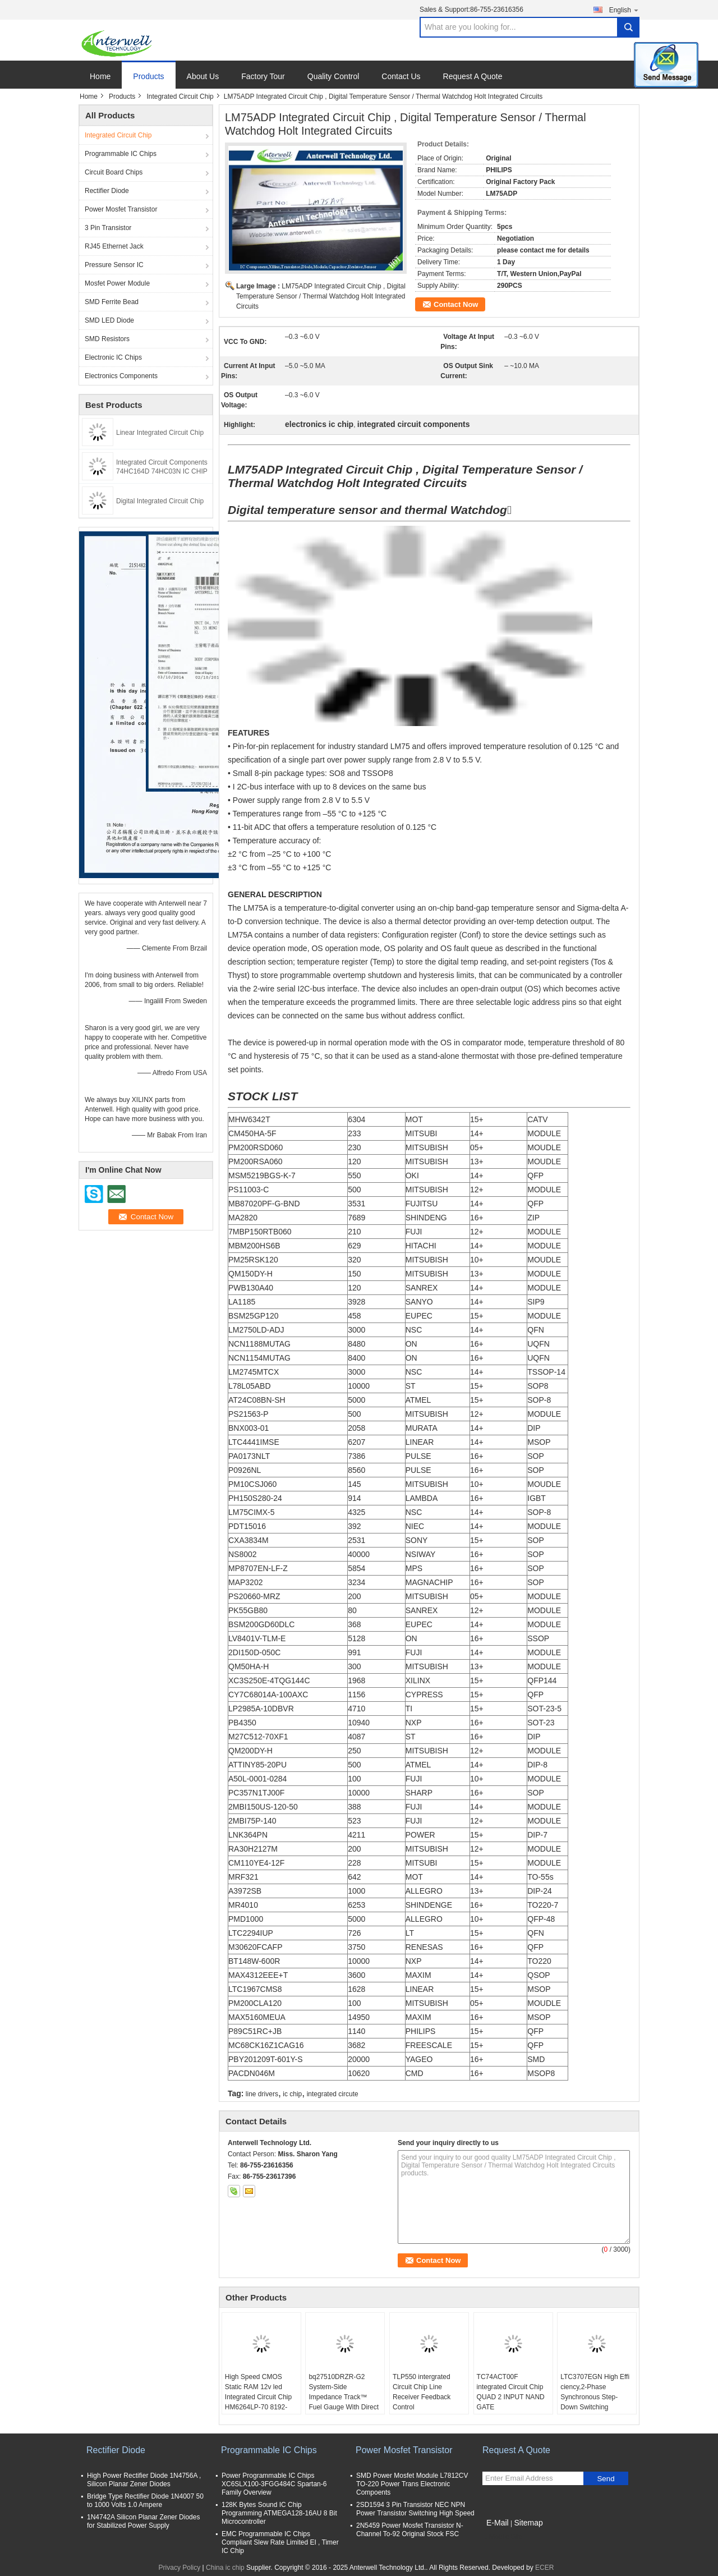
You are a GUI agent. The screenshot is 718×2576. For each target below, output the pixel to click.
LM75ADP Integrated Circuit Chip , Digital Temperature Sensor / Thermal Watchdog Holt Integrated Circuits (321, 296)
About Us (203, 76)
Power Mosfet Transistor (121, 209)
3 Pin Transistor (108, 228)
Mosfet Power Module (117, 283)
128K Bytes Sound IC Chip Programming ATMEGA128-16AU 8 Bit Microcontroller (279, 2513)
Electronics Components (121, 376)
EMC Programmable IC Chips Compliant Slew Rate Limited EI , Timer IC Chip (280, 2542)
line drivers (262, 2094)
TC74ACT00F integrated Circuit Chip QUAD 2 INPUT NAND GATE (511, 2392)
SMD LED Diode (109, 320)
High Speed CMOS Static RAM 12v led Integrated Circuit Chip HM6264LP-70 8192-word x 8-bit (258, 2397)
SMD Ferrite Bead (112, 302)
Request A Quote (473, 76)
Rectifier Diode (107, 191)
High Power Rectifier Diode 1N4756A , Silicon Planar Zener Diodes (144, 2480)
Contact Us (400, 76)
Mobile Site (502, 2537)
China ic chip (225, 2568)
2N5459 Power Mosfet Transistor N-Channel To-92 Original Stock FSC (409, 2530)
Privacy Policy (180, 2568)
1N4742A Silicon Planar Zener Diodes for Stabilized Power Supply (143, 2521)
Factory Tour (263, 76)
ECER (544, 2568)
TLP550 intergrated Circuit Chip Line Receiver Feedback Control (421, 2392)
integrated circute (332, 2094)
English (624, 10)
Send (605, 2478)
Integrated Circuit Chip (179, 96)
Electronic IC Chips (113, 357)
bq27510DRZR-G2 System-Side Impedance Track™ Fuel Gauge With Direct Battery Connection (344, 2397)
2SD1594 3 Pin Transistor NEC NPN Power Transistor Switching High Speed (415, 2509)
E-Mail (497, 2522)
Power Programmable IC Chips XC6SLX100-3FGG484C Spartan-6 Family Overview (274, 2484)
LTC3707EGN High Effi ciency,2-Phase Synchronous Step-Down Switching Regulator (594, 2397)
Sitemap (528, 2522)
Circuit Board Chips (113, 172)
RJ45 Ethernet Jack (114, 246)
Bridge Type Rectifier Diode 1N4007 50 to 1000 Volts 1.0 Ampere (145, 2500)
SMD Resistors (107, 339)
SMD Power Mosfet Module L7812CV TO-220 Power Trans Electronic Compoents (412, 2484)
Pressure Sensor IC (114, 265)
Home (100, 76)
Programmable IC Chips (121, 154)
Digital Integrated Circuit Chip (160, 501)
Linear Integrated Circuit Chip (160, 433)
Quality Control (333, 76)
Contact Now (456, 304)
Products (148, 76)
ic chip (292, 2094)
